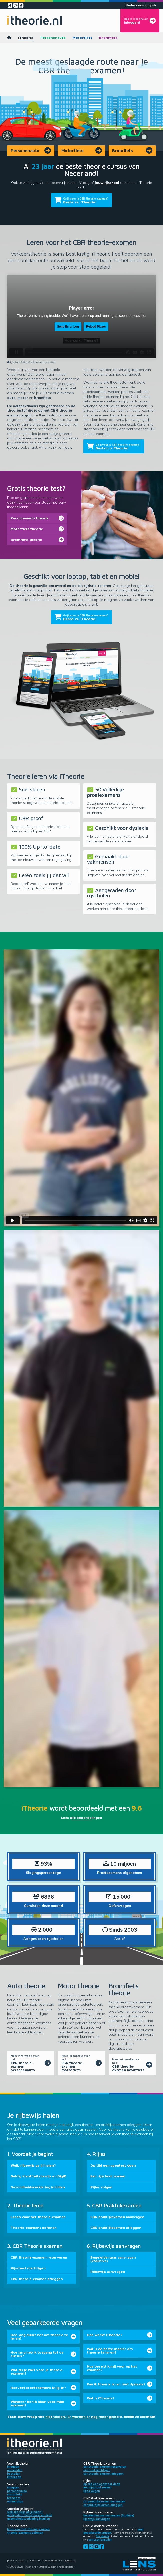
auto (11, 397)
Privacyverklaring (18, 2560)
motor (22, 397)
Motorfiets (82, 37)
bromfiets (42, 397)
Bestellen (13, 2473)
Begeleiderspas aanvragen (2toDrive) (108, 2515)
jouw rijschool (107, 182)
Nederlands (134, 5)
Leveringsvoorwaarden (45, 2560)
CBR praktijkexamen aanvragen (104, 2501)
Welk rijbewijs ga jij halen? (25, 2512)
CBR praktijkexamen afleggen (103, 2505)
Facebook (102, 2536)
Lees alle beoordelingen (81, 1817)
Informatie (14, 2477)
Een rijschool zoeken (97, 2487)
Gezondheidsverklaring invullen (28, 2518)
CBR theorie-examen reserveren (104, 2466)
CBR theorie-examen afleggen (103, 2473)
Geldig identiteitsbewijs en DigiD (29, 2515)
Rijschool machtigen (96, 2470)
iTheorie (25, 37)
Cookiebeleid (68, 2560)
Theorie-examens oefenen (25, 2532)
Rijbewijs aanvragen (96, 2519)
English (150, 5)
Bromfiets (108, 37)
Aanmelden (14, 2470)
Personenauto (53, 37)
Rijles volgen (91, 2491)
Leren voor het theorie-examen (28, 2529)
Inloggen (13, 2466)
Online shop (15, 2501)
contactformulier (100, 2539)
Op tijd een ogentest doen (101, 2484)
